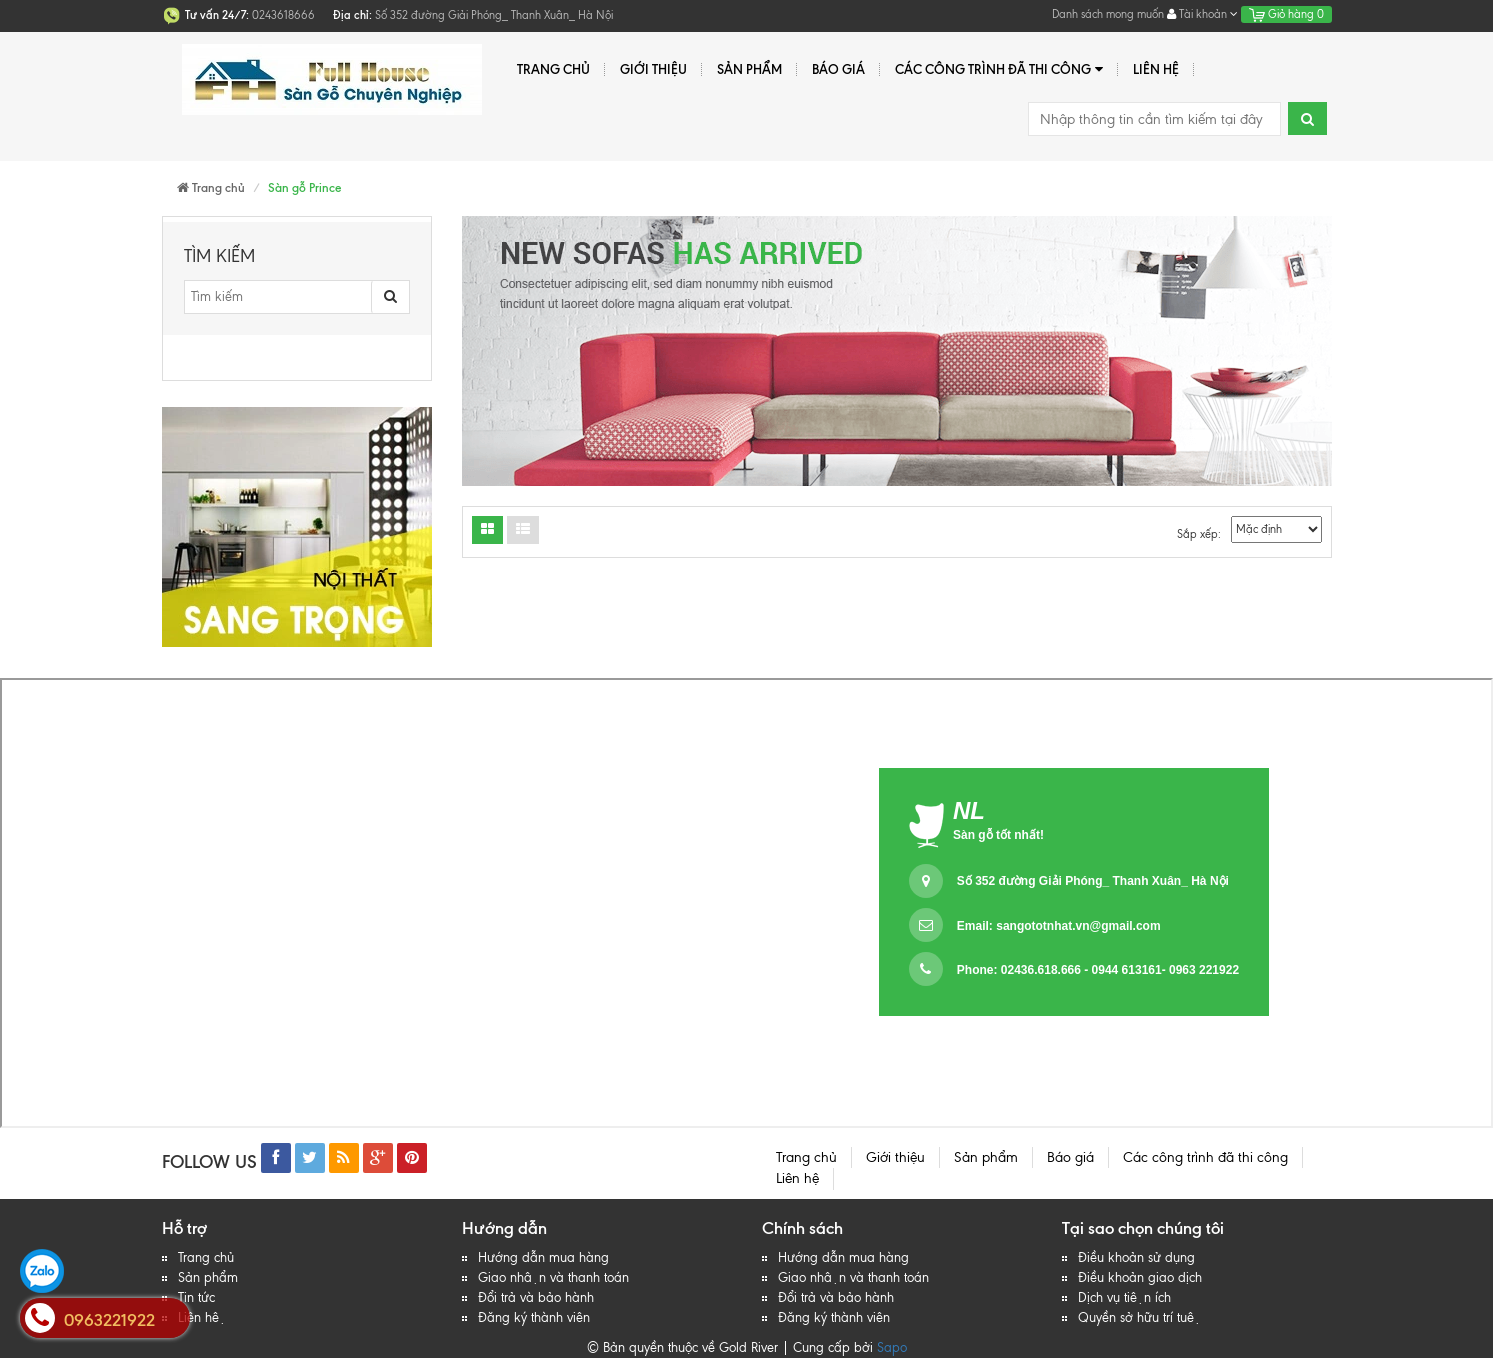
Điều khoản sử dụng (1136, 1257)
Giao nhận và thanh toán (553, 1277)
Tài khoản (1202, 14)
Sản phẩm (749, 69)
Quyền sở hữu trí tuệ (1139, 1317)
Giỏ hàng (1286, 14)
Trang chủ (206, 1257)
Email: (1059, 926)
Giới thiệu (653, 69)
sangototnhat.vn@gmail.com (1078, 926)
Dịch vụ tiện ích (1124, 1297)
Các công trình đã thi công (999, 69)
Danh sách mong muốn (1108, 14)
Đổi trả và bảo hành (536, 1297)
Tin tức (196, 1297)
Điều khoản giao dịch (1140, 1277)
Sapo (892, 1347)
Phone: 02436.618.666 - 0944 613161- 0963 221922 (1098, 970)
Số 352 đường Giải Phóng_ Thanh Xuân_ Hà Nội (1093, 881)
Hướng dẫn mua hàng (543, 1257)
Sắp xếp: (1199, 534)
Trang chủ (553, 69)
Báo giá (838, 69)
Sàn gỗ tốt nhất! (998, 835)
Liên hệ (202, 1317)
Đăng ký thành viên (534, 1317)
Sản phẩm (208, 1277)
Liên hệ (1156, 69)
